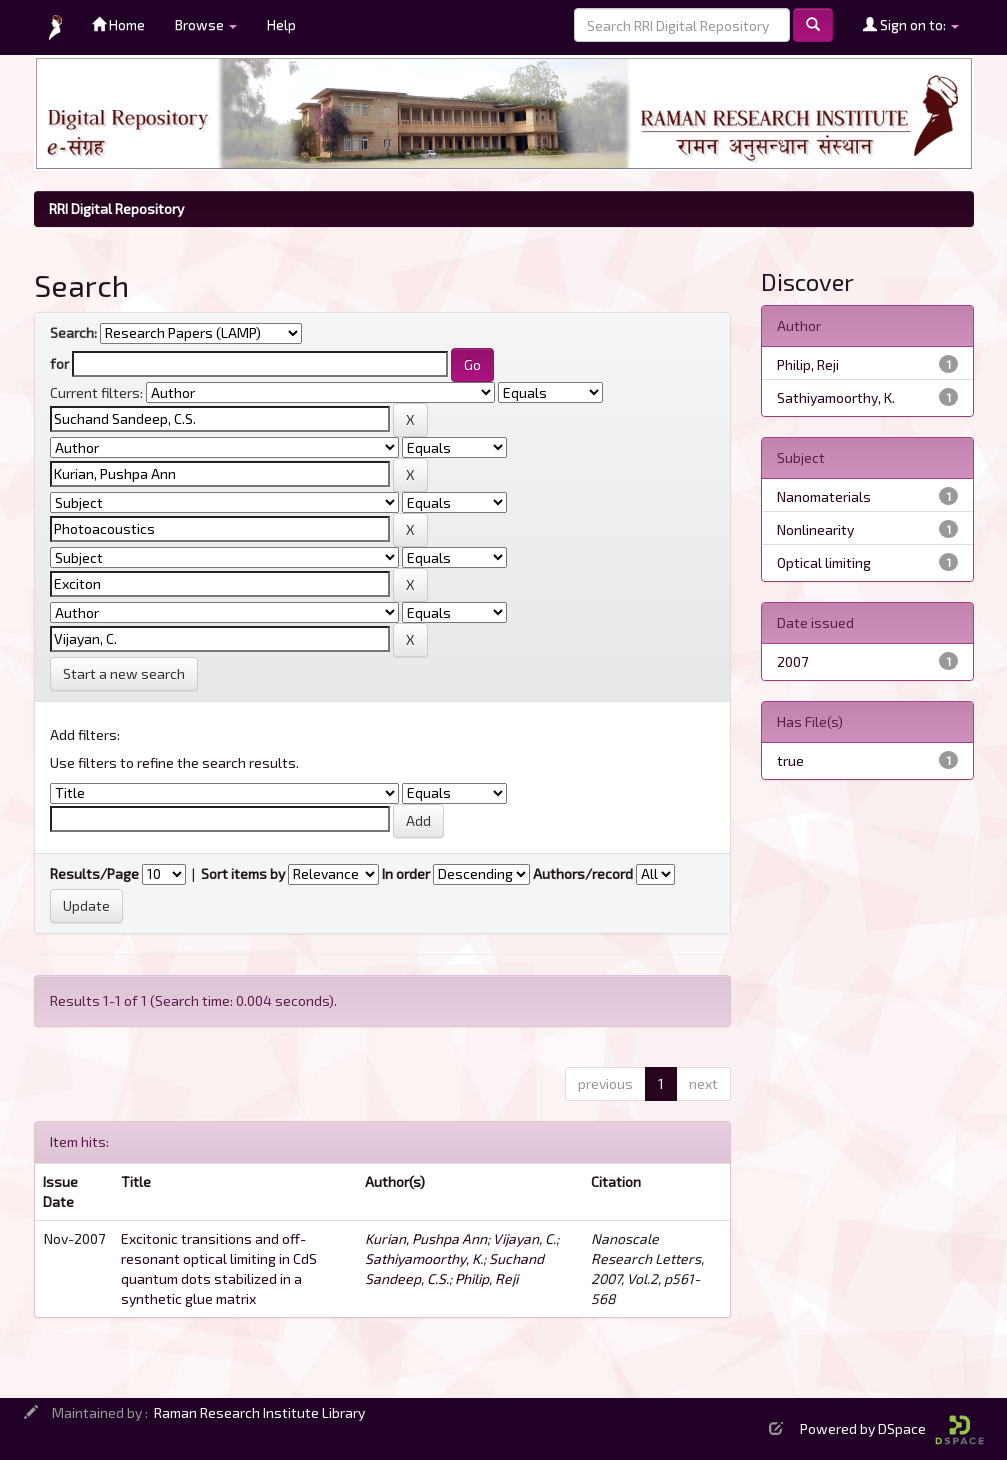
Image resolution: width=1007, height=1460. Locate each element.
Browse (206, 24)
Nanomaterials (824, 496)
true (790, 760)
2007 (792, 661)
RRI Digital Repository (116, 208)
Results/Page (94, 873)
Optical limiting (824, 562)
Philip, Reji (486, 1278)
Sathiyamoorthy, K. (424, 1258)
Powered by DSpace (892, 1428)
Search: (73, 332)
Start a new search (124, 673)
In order (406, 873)
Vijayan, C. (524, 1238)
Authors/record (583, 873)
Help (281, 24)
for (59, 363)
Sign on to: (911, 24)
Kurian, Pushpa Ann (426, 1238)
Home (118, 24)
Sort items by (243, 873)
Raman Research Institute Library (259, 1412)
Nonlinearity (815, 529)
